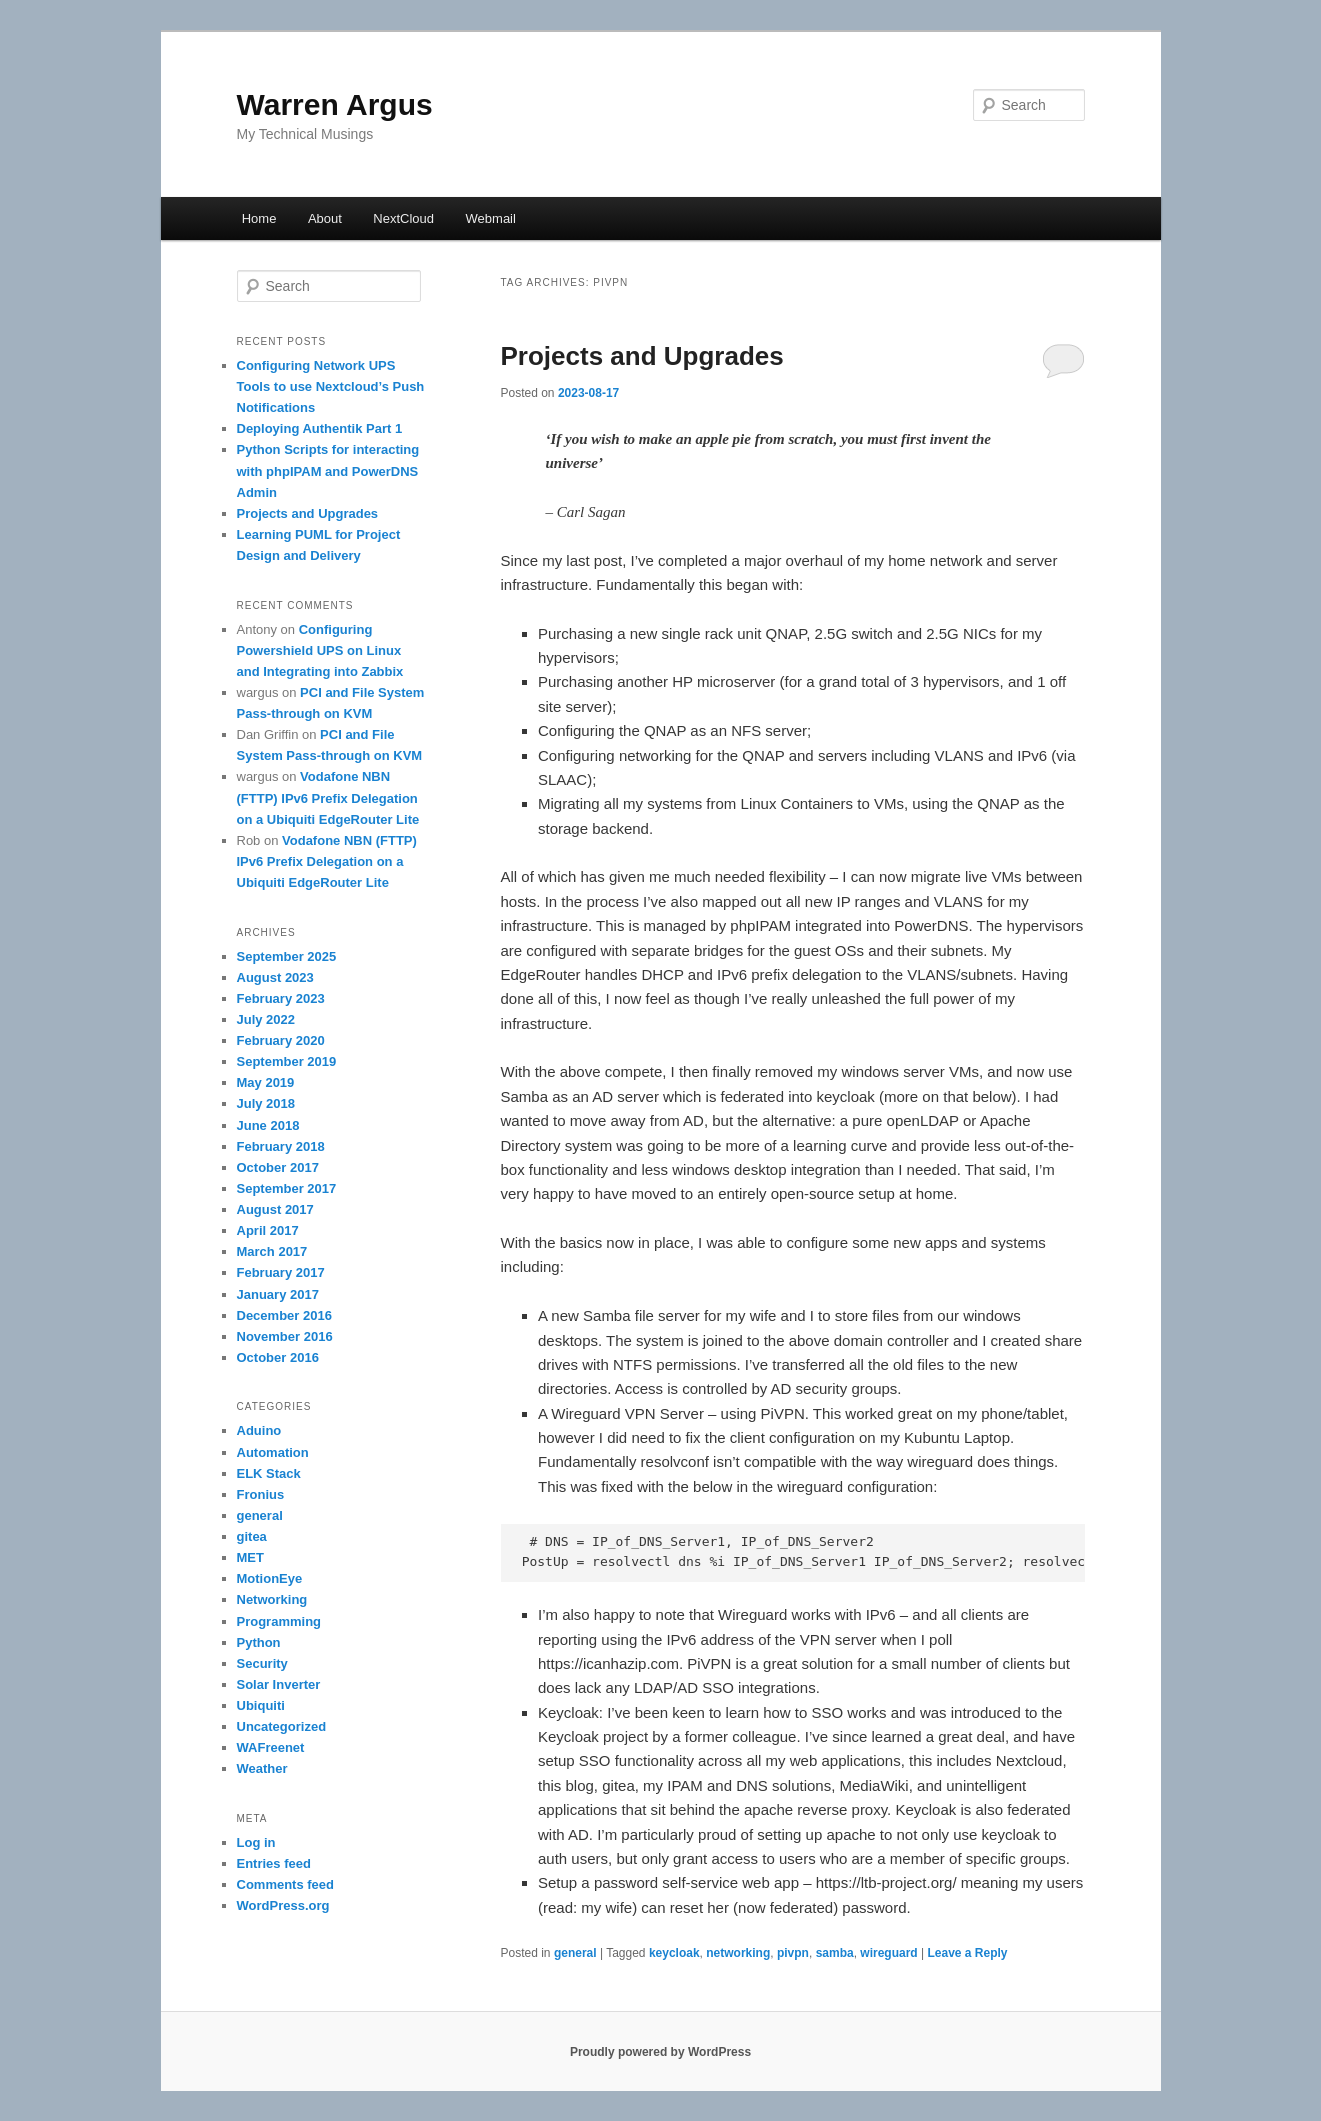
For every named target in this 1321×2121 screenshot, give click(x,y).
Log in (256, 1842)
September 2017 (287, 1188)
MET (250, 1557)
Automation (273, 1452)
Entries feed (274, 1863)
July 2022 (266, 1019)
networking (738, 1953)
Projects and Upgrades (642, 356)
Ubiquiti (261, 1705)
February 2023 (281, 998)
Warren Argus (335, 104)
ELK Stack (269, 1473)
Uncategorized (282, 1726)
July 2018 (266, 1103)
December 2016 (284, 1315)
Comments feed (286, 1884)
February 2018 (281, 1146)
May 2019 (266, 1082)
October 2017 (278, 1167)
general (575, 1953)
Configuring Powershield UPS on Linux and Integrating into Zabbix (320, 650)
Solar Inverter (279, 1684)
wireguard (888, 1953)
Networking (272, 1599)
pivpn (793, 1953)
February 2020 (281, 1040)
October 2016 (278, 1357)
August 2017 (275, 1209)
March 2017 (272, 1251)
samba (835, 1953)
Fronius (261, 1494)
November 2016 (285, 1336)
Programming (279, 1621)
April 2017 (268, 1230)
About (325, 218)
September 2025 (287, 956)
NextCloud (403, 218)
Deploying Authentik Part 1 (320, 428)
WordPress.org (283, 1905)
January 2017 (278, 1294)
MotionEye (270, 1578)
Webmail (491, 218)
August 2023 (275, 977)
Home (259, 218)
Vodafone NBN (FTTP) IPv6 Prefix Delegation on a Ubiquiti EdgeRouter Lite (328, 797)
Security (262, 1663)
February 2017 (281, 1272)
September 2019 (287, 1061)
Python (259, 1642)
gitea (252, 1536)
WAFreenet (271, 1747)
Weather (262, 1768)
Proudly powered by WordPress (660, 2052)
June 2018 (268, 1125)
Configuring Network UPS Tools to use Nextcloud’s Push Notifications (331, 386)
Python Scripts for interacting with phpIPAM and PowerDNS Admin (328, 470)
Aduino (259, 1430)
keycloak (674, 1953)
